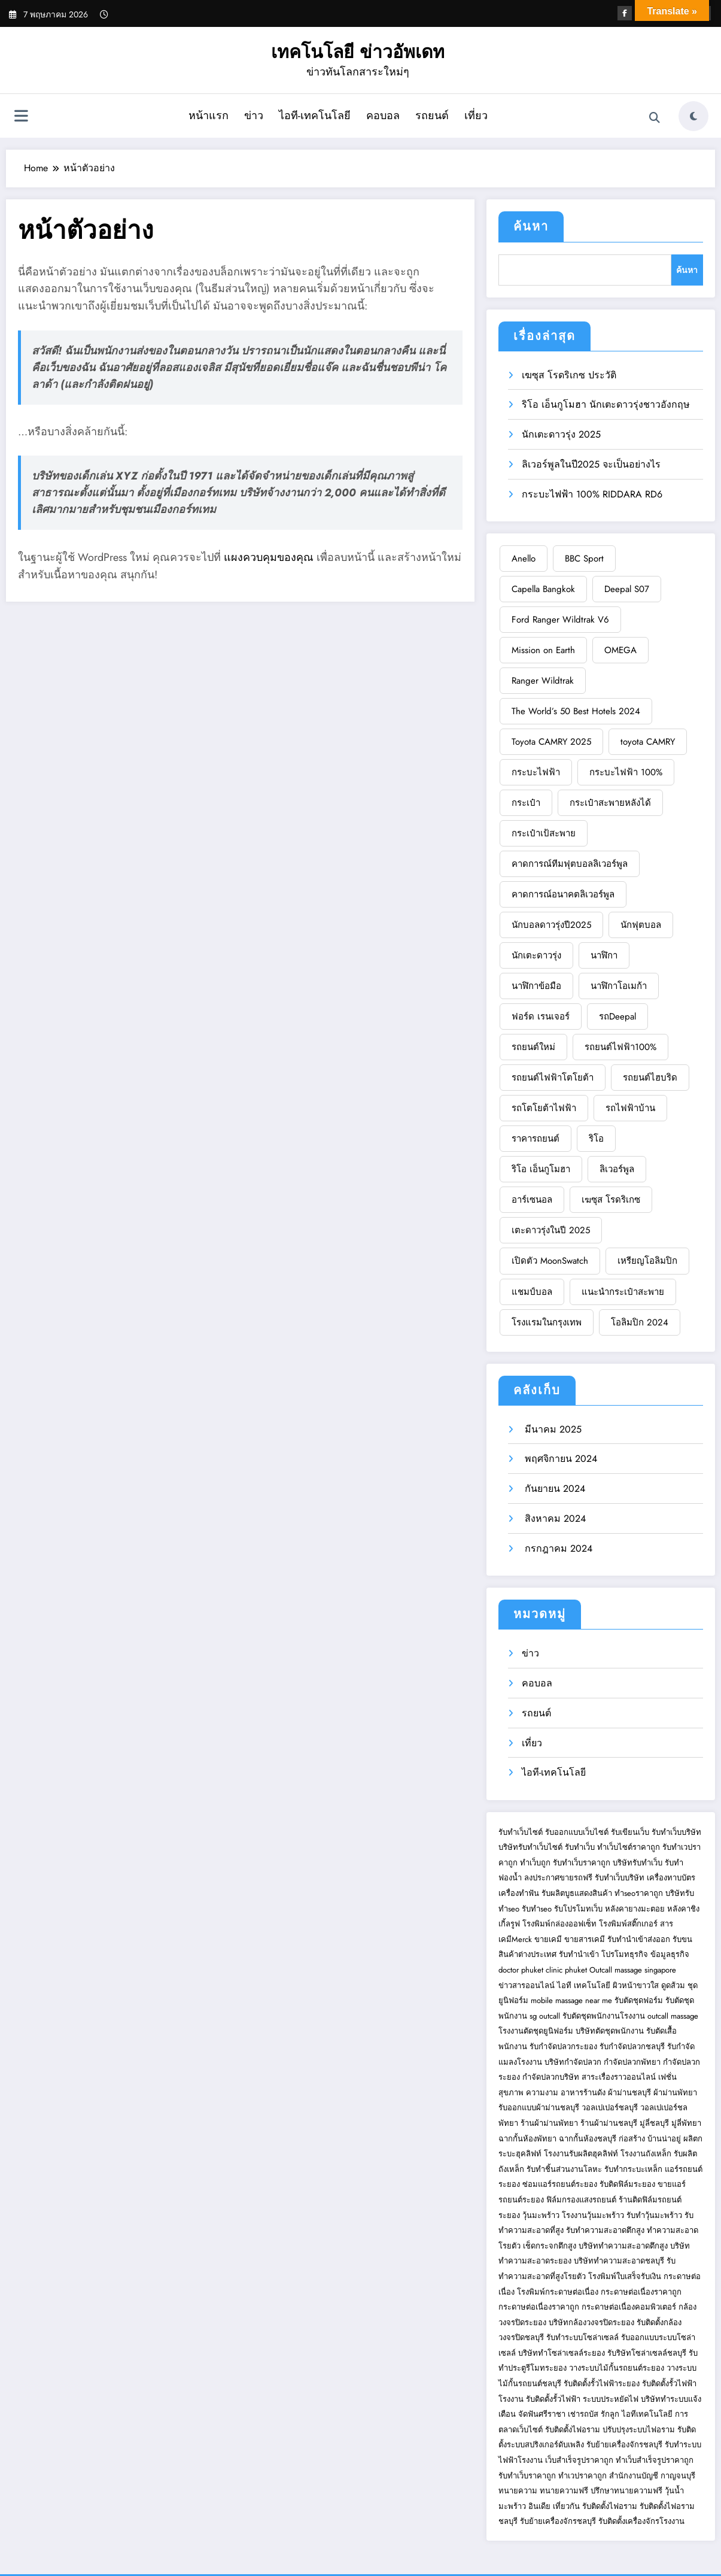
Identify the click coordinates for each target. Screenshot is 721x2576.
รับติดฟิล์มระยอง (627, 2184)
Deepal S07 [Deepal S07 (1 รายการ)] (626, 589)
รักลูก (610, 2414)
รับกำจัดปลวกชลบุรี (632, 2046)
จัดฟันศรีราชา (541, 2414)
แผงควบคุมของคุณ (269, 557)
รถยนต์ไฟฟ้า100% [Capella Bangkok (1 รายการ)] (620, 1047)
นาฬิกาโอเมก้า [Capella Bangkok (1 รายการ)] (619, 986)
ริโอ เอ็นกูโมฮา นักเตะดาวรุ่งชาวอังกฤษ (606, 404)
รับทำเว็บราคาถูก (581, 1862)
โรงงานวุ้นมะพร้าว (593, 2215)
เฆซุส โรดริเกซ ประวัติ (569, 375)
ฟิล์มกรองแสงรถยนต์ (581, 2199)
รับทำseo (537, 1908)
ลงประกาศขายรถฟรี (558, 1877)
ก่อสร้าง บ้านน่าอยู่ (650, 2138)
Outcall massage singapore (632, 1970)
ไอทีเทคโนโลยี (647, 2414)
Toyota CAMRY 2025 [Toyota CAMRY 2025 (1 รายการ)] (551, 741)
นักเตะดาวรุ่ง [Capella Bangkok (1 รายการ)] (536, 955)
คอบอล (383, 115)
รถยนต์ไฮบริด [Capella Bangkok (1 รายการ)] (650, 1077)
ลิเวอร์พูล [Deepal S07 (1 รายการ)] (617, 1169)
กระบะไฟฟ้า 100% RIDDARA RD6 (592, 494)
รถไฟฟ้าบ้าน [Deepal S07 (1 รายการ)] (630, 1108)
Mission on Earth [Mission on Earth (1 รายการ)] (543, 650)
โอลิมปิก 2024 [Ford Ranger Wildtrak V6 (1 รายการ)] (639, 1322)
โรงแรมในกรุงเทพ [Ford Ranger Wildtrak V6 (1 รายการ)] (547, 1322)
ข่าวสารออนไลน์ (526, 1985)
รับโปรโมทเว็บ (578, 1908)
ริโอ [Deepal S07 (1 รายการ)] (596, 1138)
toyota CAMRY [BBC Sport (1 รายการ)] (647, 741)
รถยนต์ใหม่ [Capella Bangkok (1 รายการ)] (533, 1047)
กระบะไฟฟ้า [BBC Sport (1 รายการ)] (536, 772)
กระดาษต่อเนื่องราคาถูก (641, 2292)
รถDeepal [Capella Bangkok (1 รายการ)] (617, 1016)
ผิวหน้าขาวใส (636, 1985)
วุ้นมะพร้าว (540, 2215)
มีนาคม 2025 (552, 1429)
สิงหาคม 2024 (554, 1518)
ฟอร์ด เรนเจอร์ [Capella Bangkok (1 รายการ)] (541, 1016)
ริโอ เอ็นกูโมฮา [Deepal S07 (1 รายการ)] (541, 1169)
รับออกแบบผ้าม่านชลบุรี (538, 2107)
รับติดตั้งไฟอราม (572, 2429)
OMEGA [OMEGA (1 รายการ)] (620, 650)
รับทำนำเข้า (579, 1954)
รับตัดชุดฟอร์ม (638, 2000)
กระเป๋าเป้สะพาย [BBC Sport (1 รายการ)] (544, 833)
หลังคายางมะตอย (635, 1908)
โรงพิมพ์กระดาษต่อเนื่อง (557, 2292)
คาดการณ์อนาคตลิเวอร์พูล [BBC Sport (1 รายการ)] (563, 894)
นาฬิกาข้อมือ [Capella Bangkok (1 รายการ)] (536, 986)
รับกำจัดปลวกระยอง (563, 2046)
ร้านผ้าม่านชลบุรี (608, 2123)
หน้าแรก (208, 115)
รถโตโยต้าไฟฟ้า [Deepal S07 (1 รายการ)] (544, 1108)
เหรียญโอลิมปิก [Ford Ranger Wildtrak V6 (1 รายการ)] (647, 1260)
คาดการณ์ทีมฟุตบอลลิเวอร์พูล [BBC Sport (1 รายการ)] (570, 863)
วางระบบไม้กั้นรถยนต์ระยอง (616, 2368)
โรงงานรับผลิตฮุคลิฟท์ (581, 2153)
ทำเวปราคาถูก (582, 2475)
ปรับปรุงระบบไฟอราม (639, 2429)
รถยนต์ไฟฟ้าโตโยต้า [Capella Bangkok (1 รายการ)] (553, 1077)
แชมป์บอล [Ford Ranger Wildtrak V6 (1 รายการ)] (532, 1291)
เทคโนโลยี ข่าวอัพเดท (358, 52)
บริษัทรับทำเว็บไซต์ (531, 1847)
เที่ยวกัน (567, 2506)
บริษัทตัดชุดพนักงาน (610, 2031)
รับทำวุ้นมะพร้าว (654, 2215)
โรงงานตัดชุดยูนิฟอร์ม (535, 2031)
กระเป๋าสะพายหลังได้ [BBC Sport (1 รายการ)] (610, 802)
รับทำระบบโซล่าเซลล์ (582, 2337)
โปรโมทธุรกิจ (624, 1954)
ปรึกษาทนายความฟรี (626, 2490)
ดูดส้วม (673, 1985)
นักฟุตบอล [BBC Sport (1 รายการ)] (640, 925)
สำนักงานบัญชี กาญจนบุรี (652, 2475)
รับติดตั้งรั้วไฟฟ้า (553, 2399)
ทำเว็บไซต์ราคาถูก (628, 1847)
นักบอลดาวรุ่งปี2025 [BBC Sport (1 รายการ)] (551, 925)
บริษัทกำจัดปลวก (572, 2062)
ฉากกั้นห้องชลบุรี (587, 2138)
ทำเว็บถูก (535, 1862)
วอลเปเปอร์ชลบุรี (610, 2107)
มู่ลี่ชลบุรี (654, 2123)
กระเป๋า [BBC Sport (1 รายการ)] (526, 802)
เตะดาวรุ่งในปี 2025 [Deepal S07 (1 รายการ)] (551, 1230)
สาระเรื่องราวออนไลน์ (619, 2077)
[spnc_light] (693, 116)
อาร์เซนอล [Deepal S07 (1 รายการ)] (532, 1199)
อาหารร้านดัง (583, 2092)
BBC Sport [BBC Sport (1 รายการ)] (584, 558)
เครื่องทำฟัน (518, 1893)
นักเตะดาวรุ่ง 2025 (561, 434)
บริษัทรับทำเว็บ (637, 1862)
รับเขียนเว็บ (630, 1832)
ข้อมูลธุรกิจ (669, 1954)
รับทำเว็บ (580, 1847)
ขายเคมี (548, 1939)
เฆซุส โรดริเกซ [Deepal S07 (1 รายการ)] (611, 1199)
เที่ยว (476, 115)
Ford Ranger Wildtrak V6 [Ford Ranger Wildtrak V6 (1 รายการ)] (560, 619)
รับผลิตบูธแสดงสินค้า (576, 1893)
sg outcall (545, 2016)
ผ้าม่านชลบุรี (629, 2092)
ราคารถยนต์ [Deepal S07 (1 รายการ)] (535, 1138)
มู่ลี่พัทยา (686, 2123)
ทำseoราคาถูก (638, 1893)
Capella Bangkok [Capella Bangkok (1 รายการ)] (543, 589)
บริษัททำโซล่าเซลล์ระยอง (561, 2353)
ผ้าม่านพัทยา (675, 2092)
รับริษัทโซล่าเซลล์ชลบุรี (646, 2353)
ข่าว (253, 115)
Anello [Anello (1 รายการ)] (524, 558)
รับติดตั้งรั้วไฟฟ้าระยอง (602, 2383)
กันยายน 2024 (553, 1488)
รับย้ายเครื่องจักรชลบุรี (624, 2444)
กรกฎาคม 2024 (557, 1548)
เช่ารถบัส (583, 2414)
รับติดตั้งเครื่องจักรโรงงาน (641, 2521)
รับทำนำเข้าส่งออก (638, 1939)
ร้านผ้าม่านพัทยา (549, 2123)
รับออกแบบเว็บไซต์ (578, 1832)
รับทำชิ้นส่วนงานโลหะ (564, 2169)
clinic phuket (566, 1970)
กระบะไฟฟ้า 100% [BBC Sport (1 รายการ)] (625, 772)
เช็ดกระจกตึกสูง (549, 2246)
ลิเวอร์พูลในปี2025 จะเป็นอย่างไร (591, 464)
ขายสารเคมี (584, 1939)
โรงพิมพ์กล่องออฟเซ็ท (559, 1923)
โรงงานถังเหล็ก (645, 2153)
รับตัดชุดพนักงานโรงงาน (603, 2016)
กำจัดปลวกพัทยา (632, 2062)
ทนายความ (517, 2490)
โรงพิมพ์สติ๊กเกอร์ (628, 1923)
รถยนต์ (432, 115)
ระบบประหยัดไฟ (610, 2399)
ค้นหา (531, 226)
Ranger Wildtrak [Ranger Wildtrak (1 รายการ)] (543, 680)
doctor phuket (520, 1970)
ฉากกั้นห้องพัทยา (527, 2138)
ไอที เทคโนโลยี (583, 1985)
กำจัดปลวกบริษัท (550, 2077)
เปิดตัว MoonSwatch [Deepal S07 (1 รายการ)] (550, 1260)
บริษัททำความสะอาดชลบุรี (619, 2260)
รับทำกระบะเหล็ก (633, 2169)
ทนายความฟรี (564, 2490)
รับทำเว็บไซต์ (520, 1832)
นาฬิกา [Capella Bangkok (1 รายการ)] (604, 955)
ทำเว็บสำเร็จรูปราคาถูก (654, 2460)
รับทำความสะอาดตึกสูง (605, 2230)
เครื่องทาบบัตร (671, 1877)
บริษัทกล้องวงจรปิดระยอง (591, 2322)
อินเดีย (540, 2506)
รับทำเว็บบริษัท (676, 1832)
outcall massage (672, 2016)
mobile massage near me (571, 2000)
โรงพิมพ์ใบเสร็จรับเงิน (624, 2276)
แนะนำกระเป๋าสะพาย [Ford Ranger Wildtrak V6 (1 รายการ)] (623, 1291)
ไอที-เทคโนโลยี (315, 115)
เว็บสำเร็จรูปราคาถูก (579, 2460)
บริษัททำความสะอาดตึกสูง (623, 2246)
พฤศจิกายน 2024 (559, 1459)
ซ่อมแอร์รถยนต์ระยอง (559, 2184)
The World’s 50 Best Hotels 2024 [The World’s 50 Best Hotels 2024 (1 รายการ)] (576, 711)
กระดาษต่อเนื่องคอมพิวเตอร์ (629, 2307)
